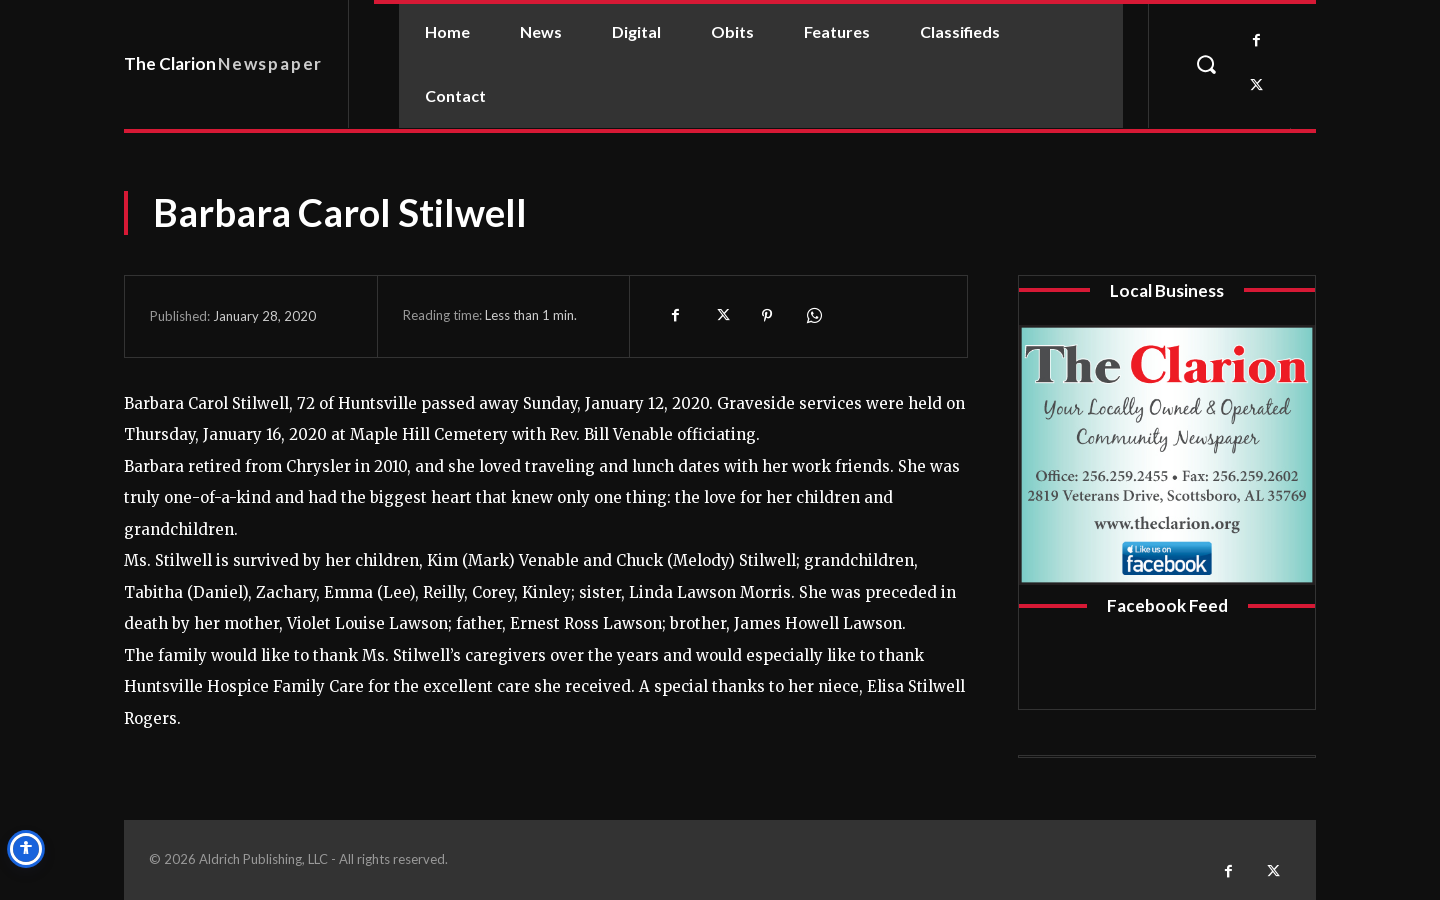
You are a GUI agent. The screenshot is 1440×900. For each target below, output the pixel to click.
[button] (1206, 64)
